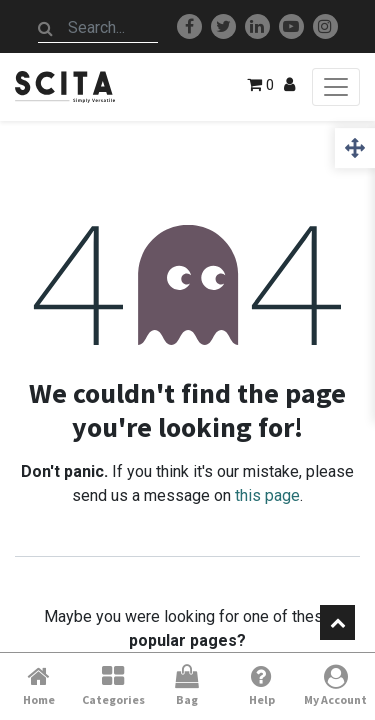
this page (267, 495)
